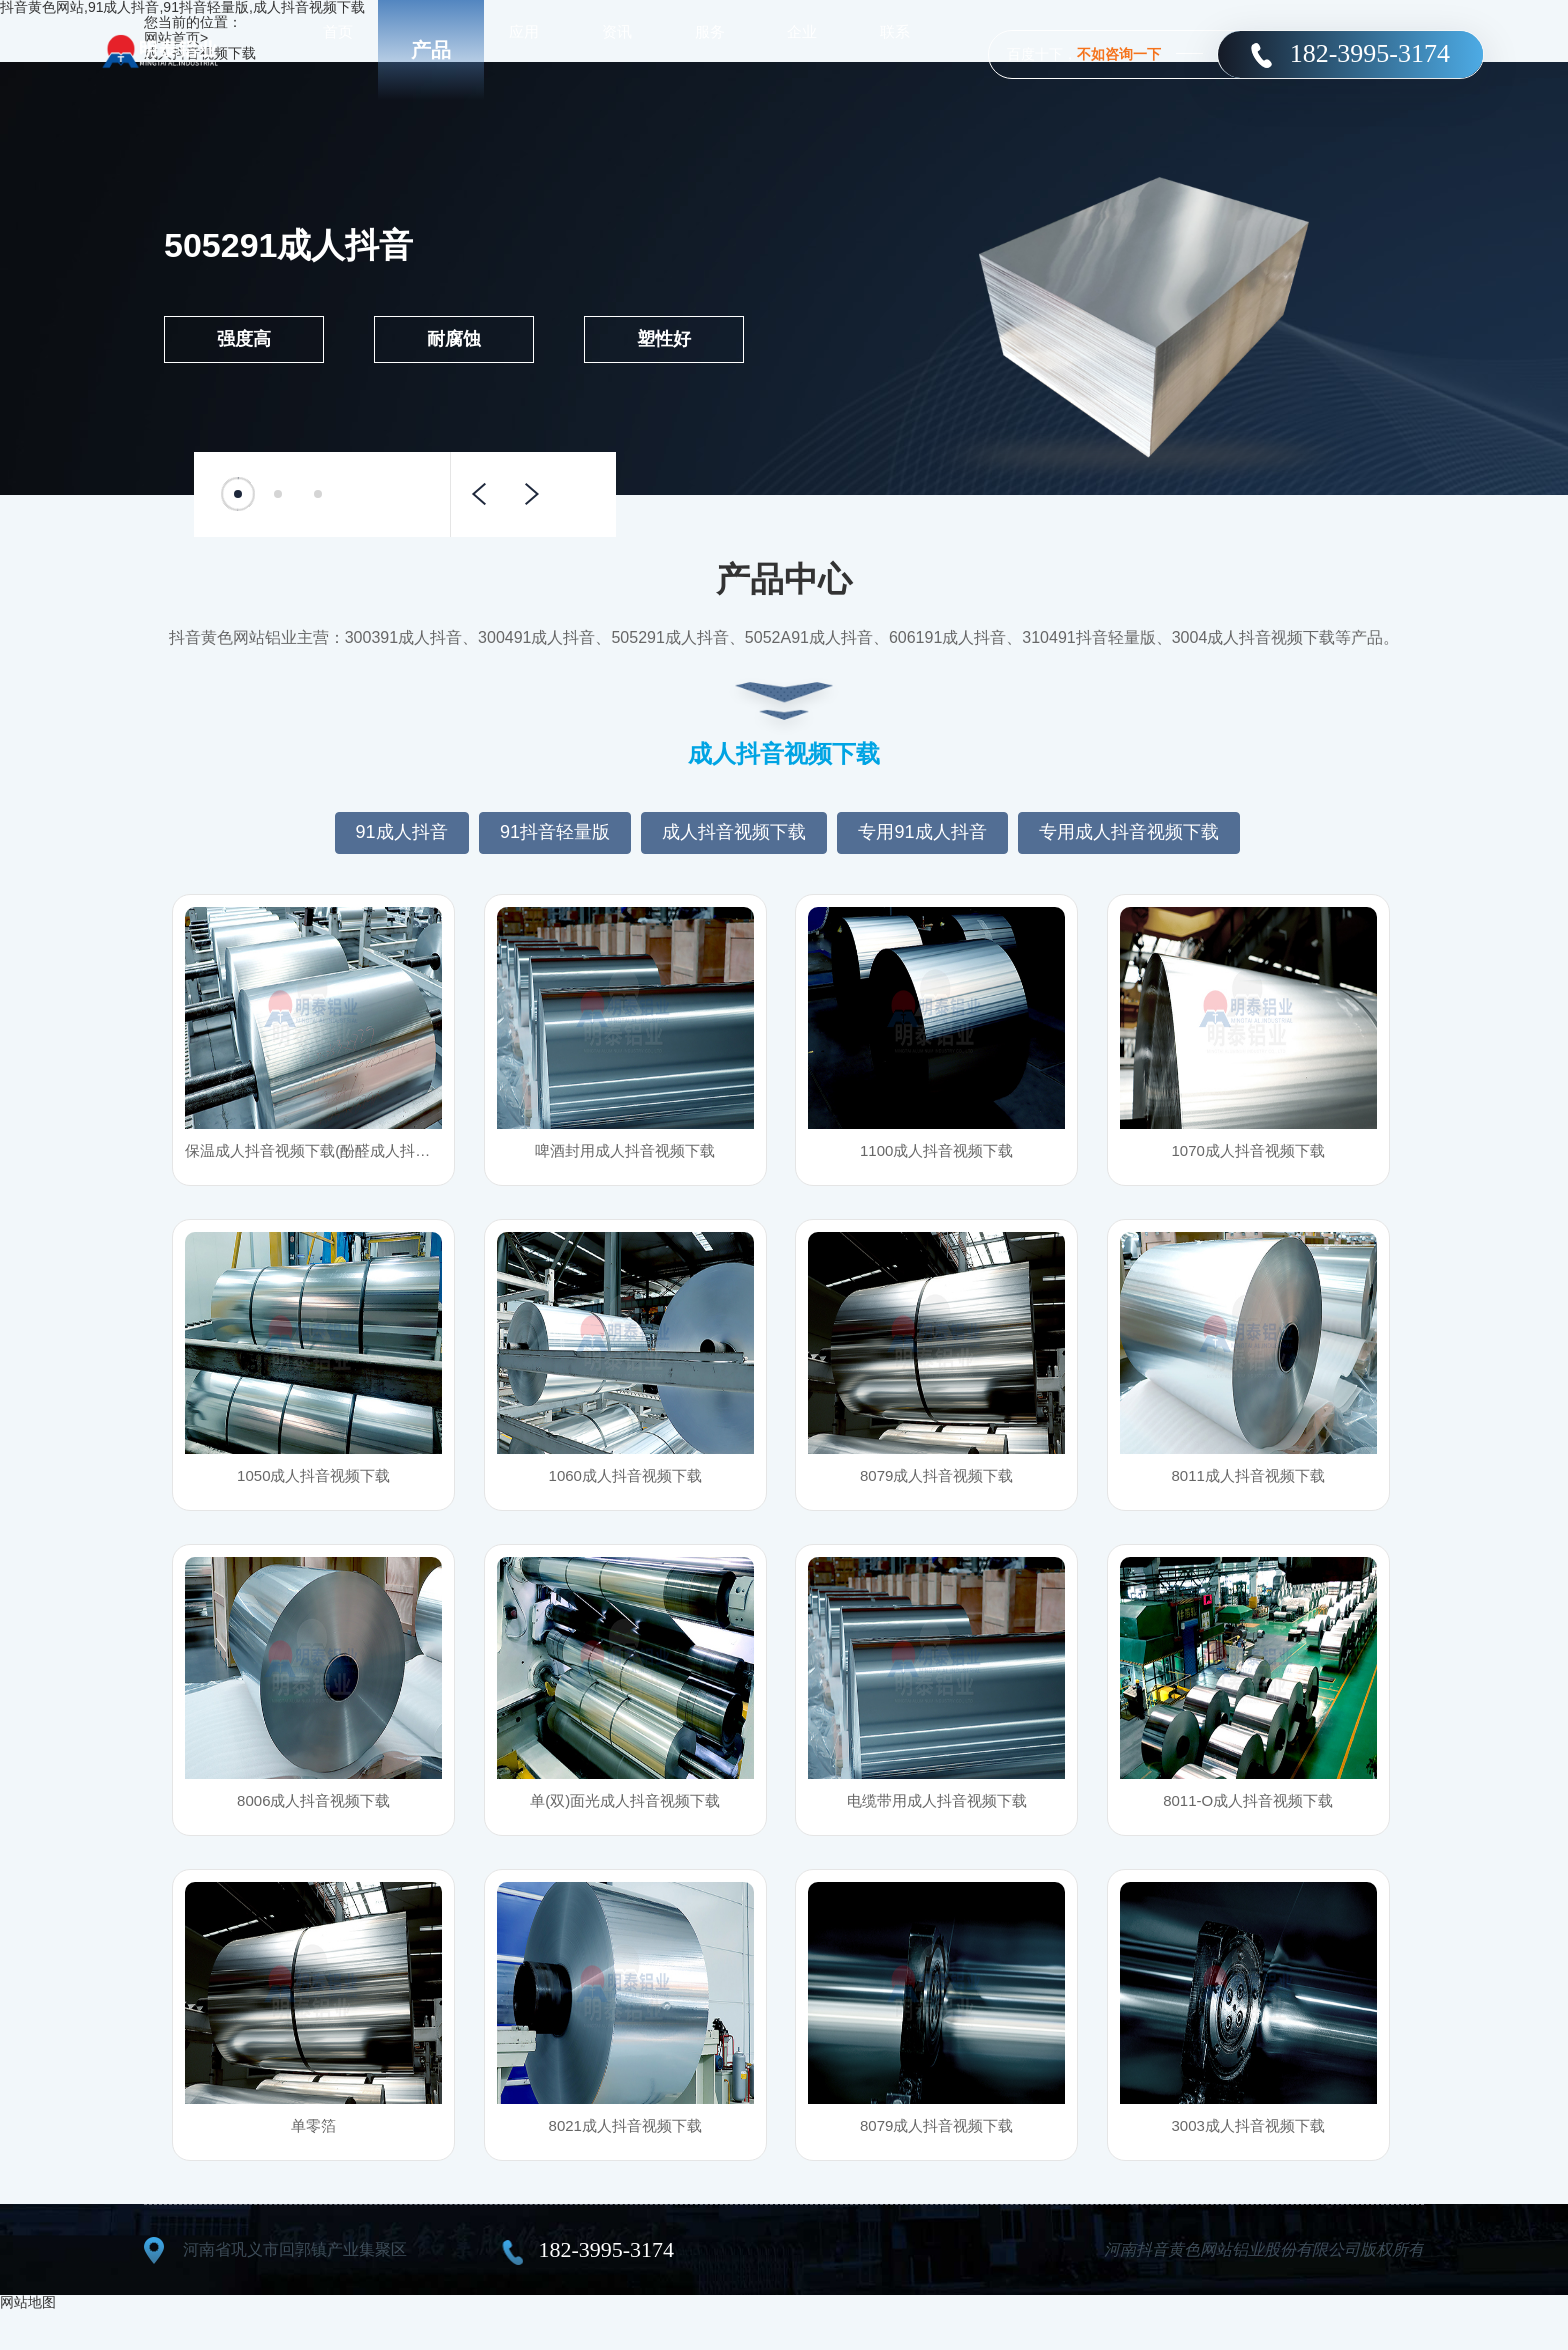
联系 (895, 49)
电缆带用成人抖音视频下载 (937, 1825)
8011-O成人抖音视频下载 (1247, 1825)
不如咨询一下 (1119, 54)
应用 (524, 49)
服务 (710, 49)
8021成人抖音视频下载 (625, 2160)
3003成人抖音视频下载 (1248, 2160)
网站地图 (28, 2342)
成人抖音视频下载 (734, 832)
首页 (338, 49)
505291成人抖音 (288, 245)
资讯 (617, 49)
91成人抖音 (402, 832)
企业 (802, 49)
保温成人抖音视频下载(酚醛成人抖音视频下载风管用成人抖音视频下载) (313, 1155)
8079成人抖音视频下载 (937, 1490)
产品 (431, 50)
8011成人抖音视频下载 (1248, 1490)
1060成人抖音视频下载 (625, 1490)
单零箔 (314, 2160)
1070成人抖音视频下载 (1248, 1155)
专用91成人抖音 (922, 832)
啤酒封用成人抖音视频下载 (625, 1155)
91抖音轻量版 (555, 832)
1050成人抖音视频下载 (314, 1490)
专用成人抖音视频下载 (1129, 832)
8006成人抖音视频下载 (314, 1825)
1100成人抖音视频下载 (937, 1155)
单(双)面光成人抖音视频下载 (625, 1825)
